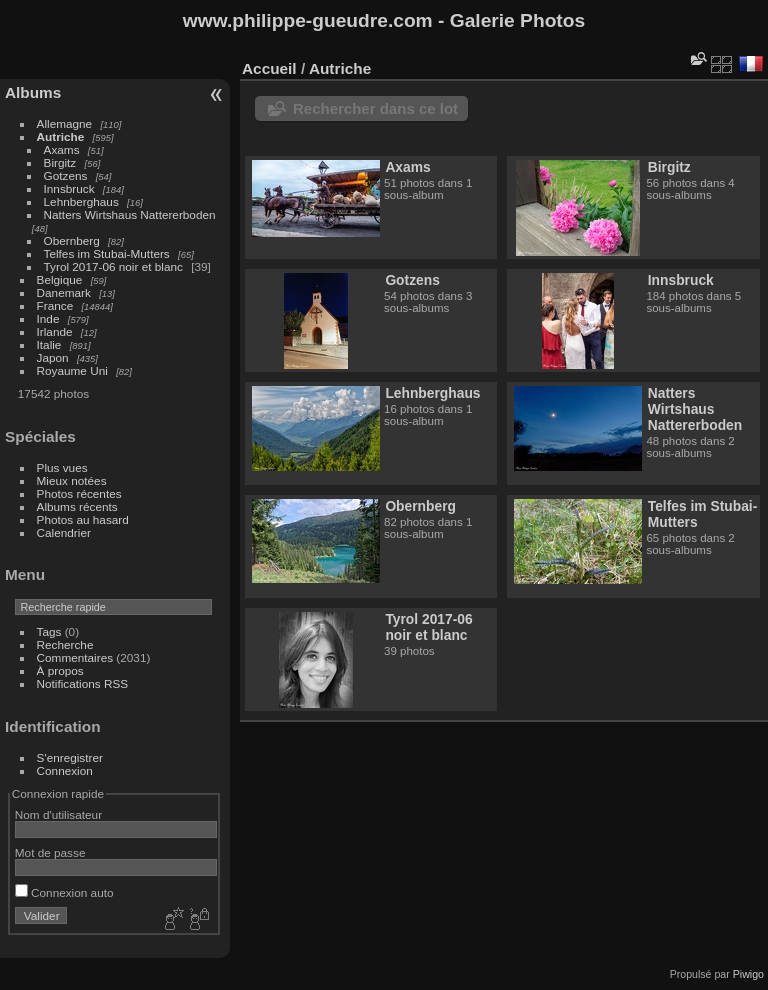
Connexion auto (64, 892)
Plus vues (62, 467)
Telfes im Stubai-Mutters (107, 253)
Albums (33, 92)
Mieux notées (72, 480)
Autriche (61, 136)
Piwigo (748, 974)
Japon (53, 357)
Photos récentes (79, 493)
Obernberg (72, 240)
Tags (49, 631)
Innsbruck (69, 188)
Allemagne (65, 123)
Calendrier (64, 532)
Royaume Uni (72, 370)
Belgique (60, 279)
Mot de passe (50, 852)
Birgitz (60, 162)
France (55, 305)
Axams (62, 149)
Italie (49, 344)
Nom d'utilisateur (58, 814)
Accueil (269, 68)
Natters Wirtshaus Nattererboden (130, 214)
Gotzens (66, 175)
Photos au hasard (83, 519)
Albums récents (77, 506)
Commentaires (75, 657)
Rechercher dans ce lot (375, 108)
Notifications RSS (83, 683)
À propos (60, 670)
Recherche (65, 644)
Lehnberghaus (81, 201)
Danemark (64, 292)
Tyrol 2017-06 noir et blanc (113, 266)
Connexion (65, 770)
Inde (48, 318)
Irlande (55, 331)
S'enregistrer (70, 757)
